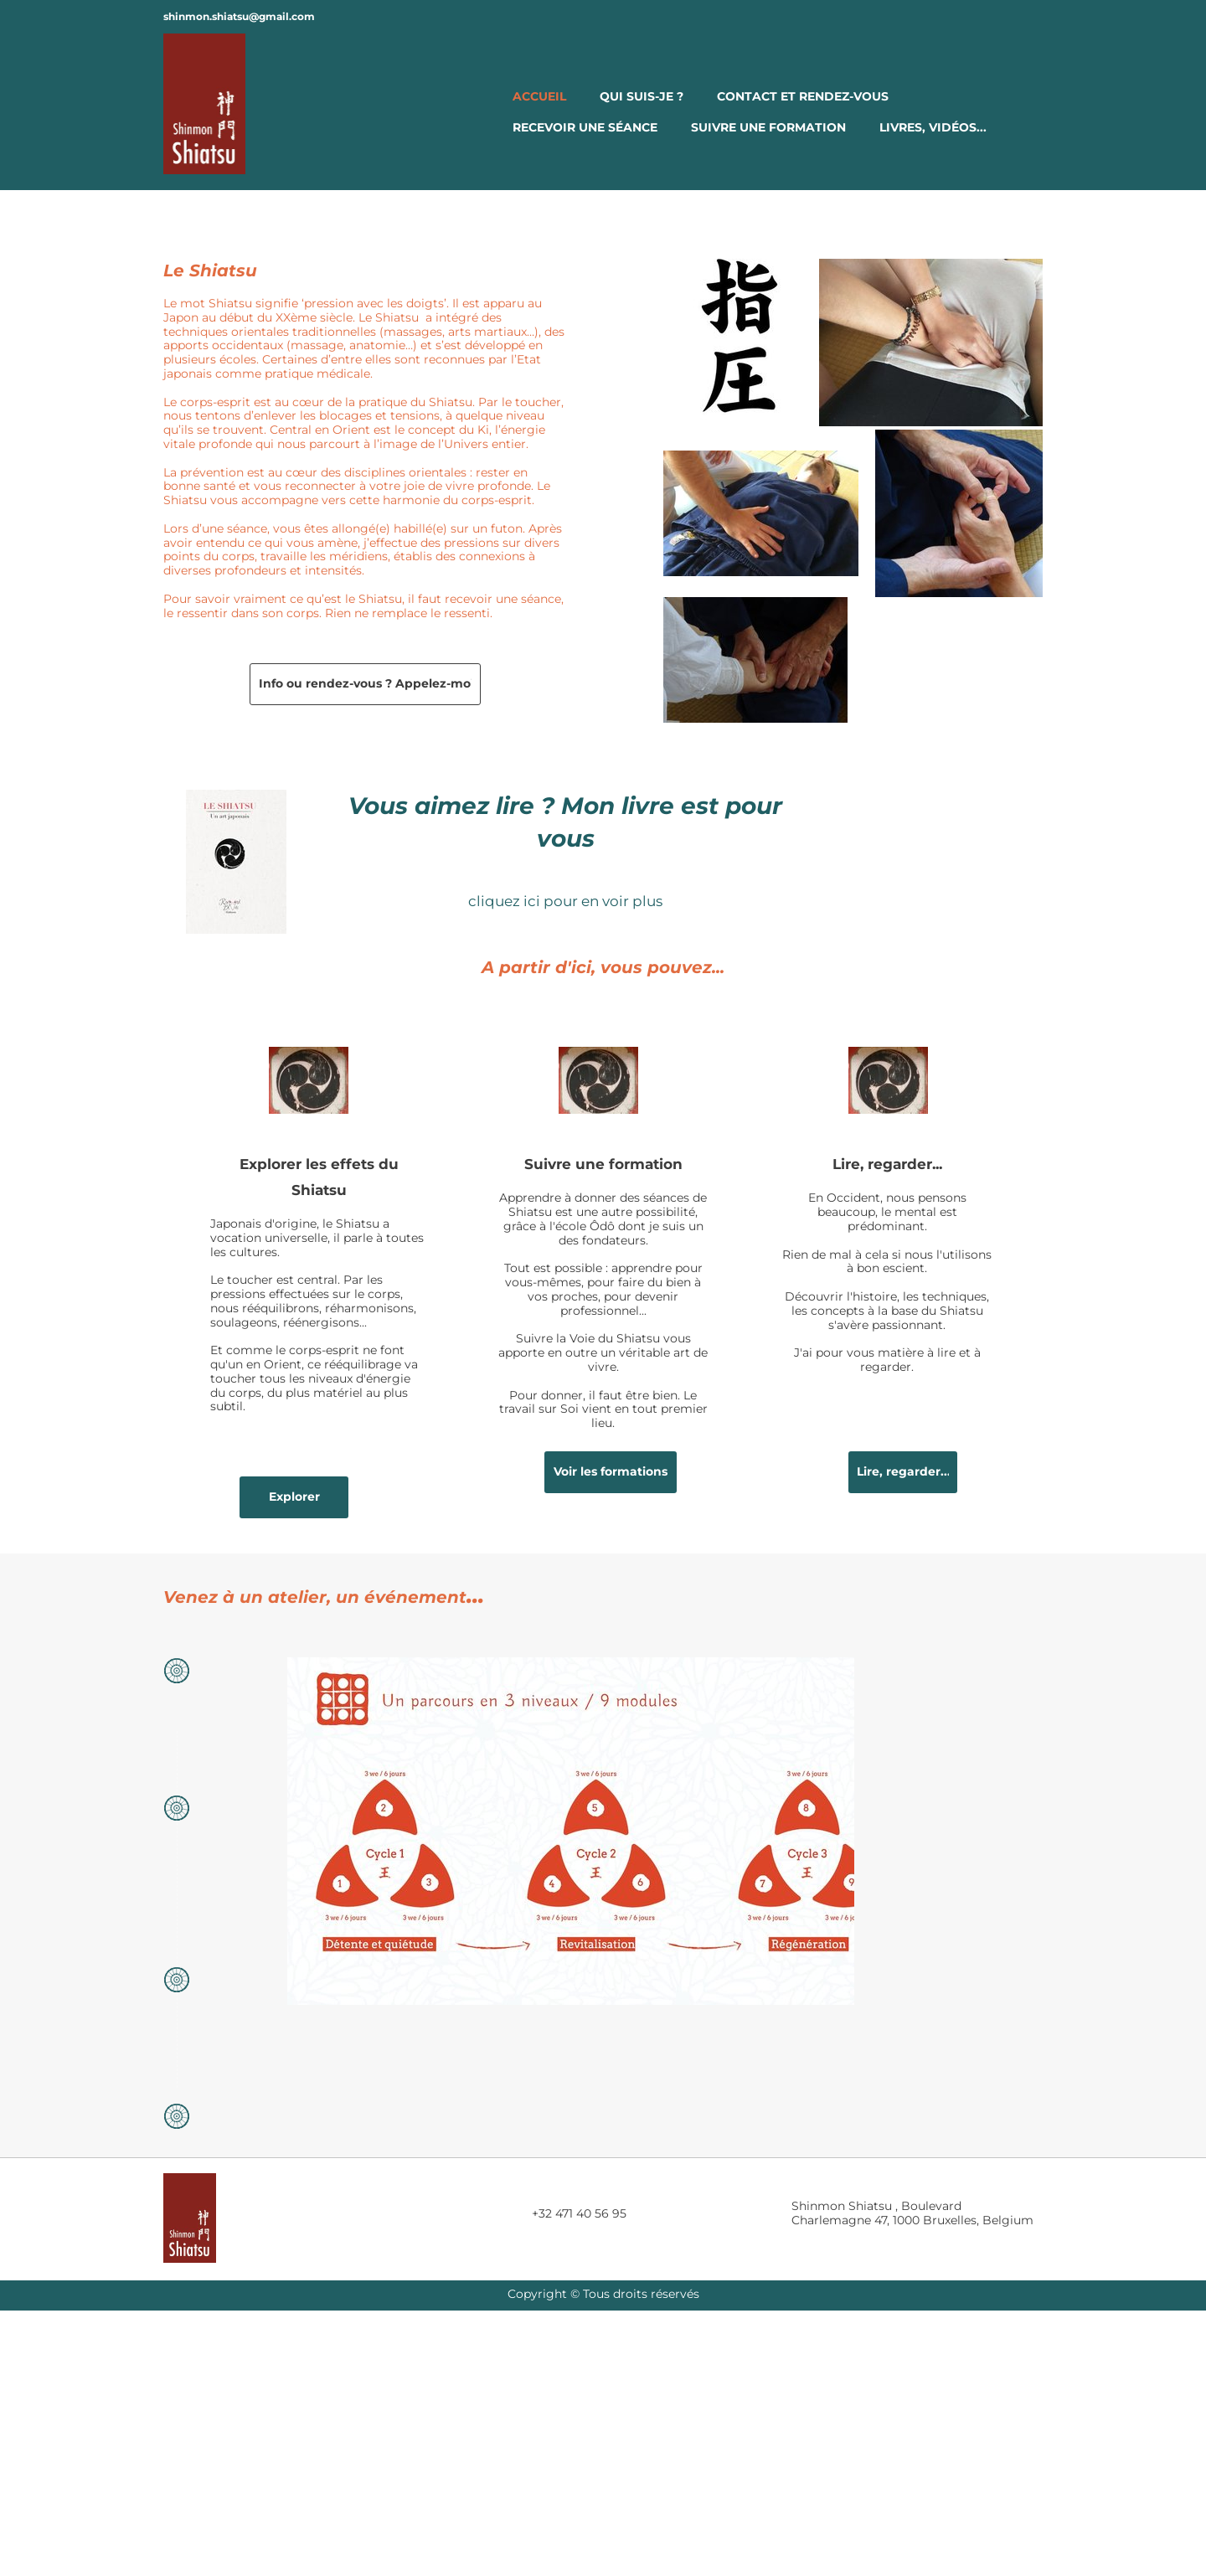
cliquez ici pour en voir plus (565, 901)
